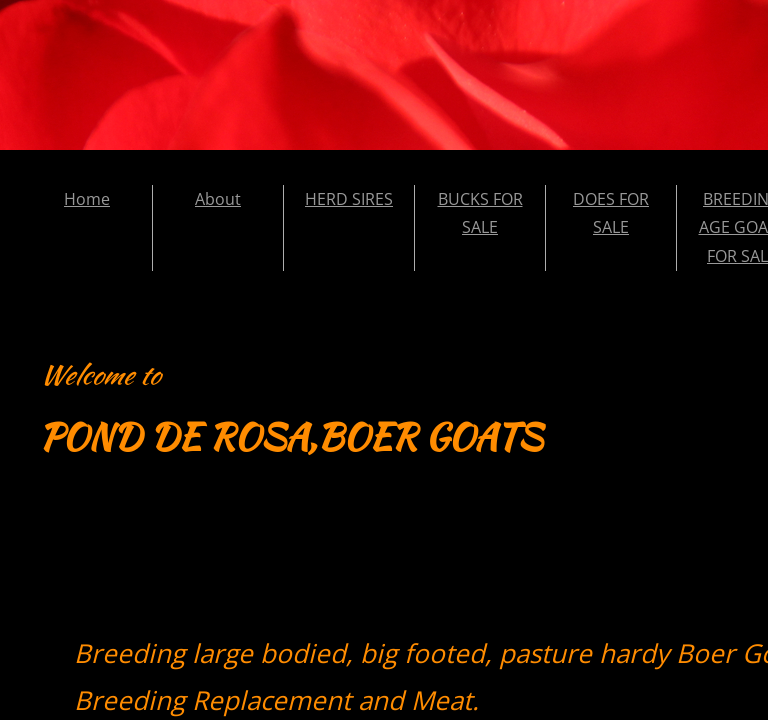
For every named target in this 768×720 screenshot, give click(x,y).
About (218, 199)
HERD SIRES (349, 199)
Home (87, 199)
